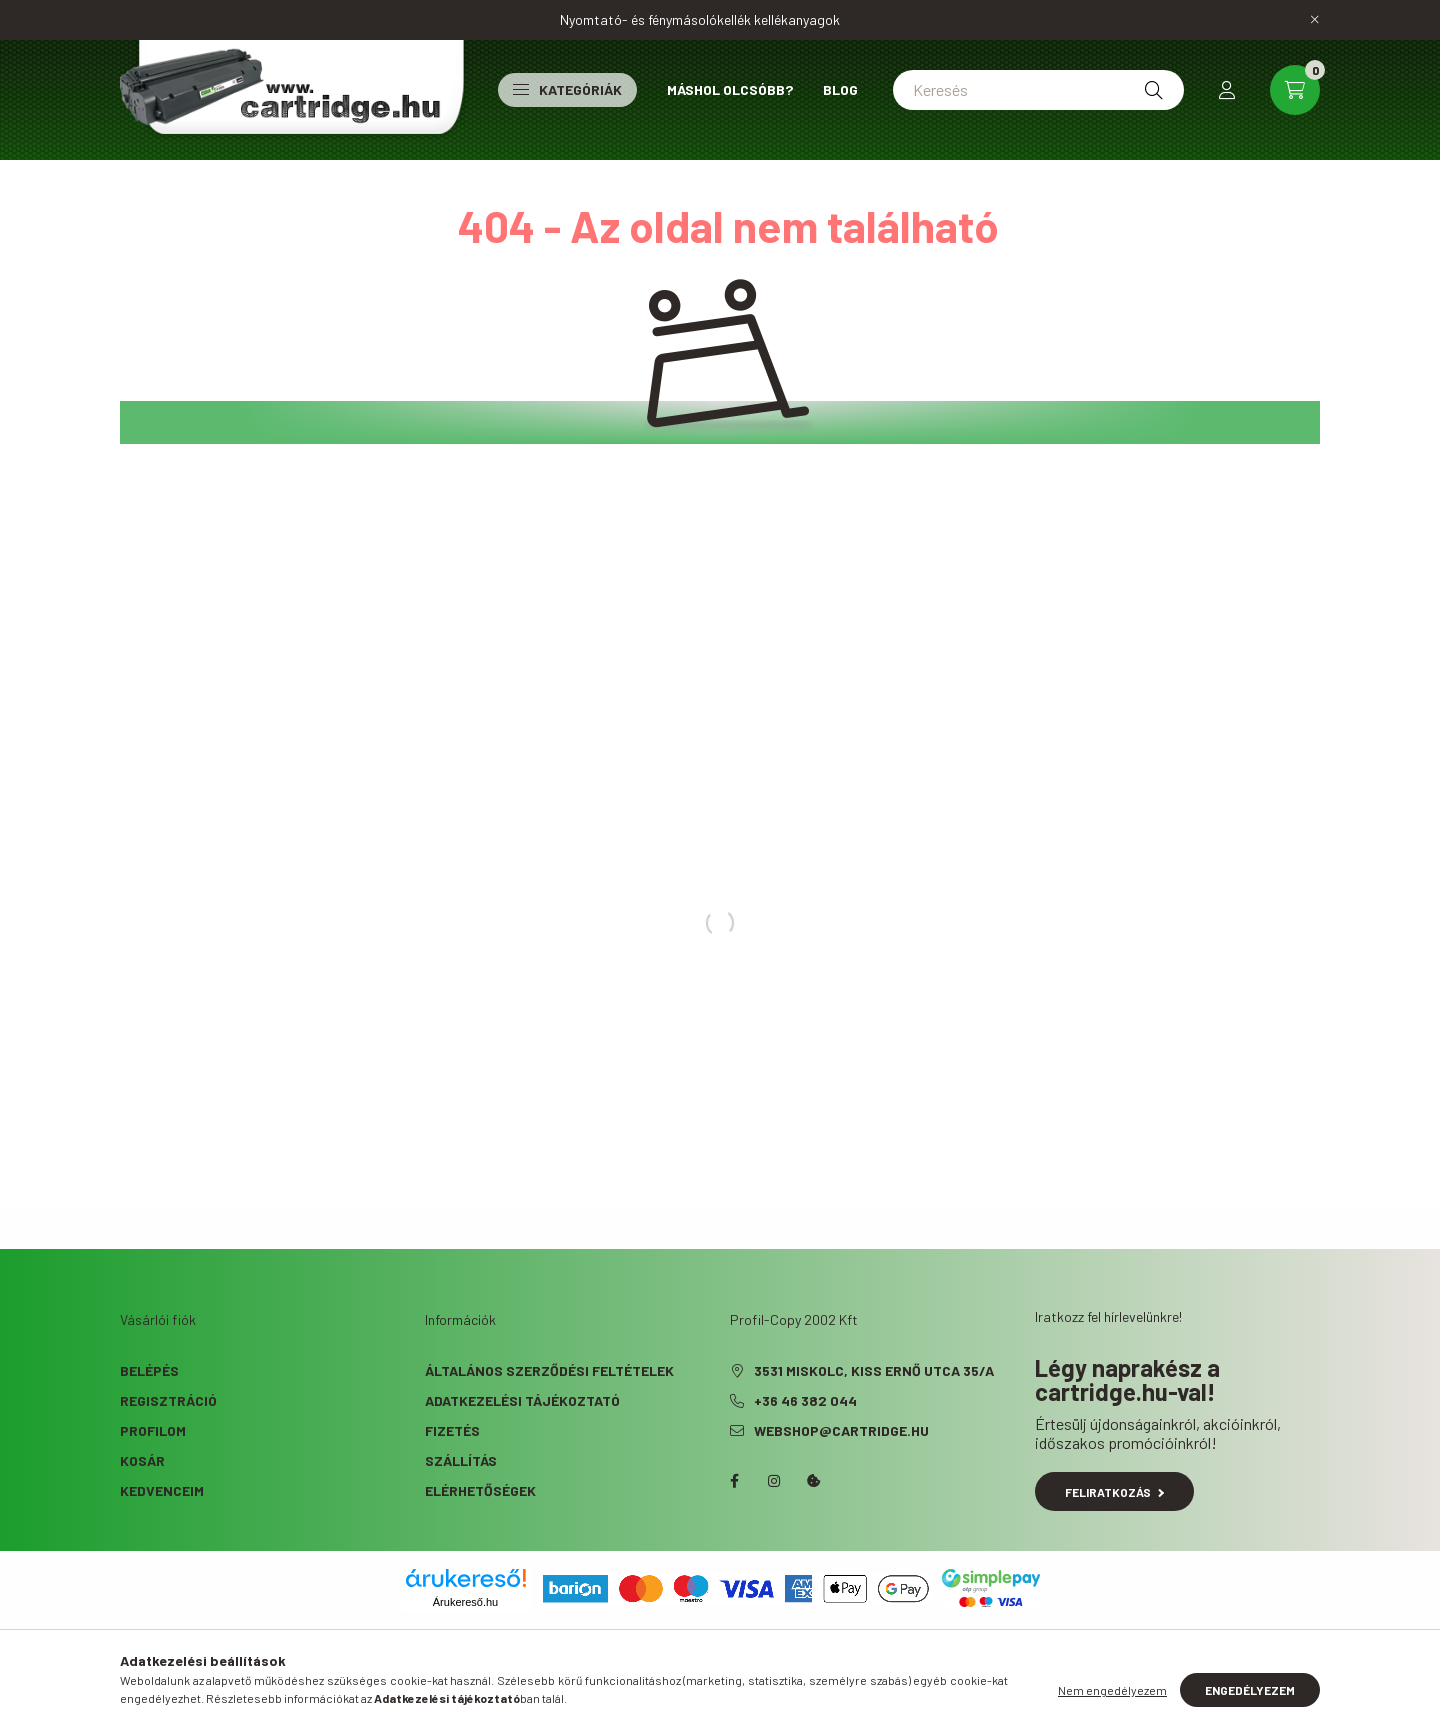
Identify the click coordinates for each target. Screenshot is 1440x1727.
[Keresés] (1038, 90)
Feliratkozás (1114, 1492)
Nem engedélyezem (1112, 1690)
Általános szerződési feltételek (549, 1370)
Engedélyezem (1250, 1690)
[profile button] (1227, 90)
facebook (734, 1481)
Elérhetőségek (480, 1490)
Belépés (149, 1370)
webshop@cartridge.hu (841, 1430)
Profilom (153, 1430)
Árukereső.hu (465, 1602)
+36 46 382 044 (805, 1400)
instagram (774, 1481)
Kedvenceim (162, 1490)
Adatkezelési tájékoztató (522, 1400)
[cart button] (1295, 90)
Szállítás (461, 1460)
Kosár (142, 1460)
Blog (840, 89)
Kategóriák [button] (567, 89)
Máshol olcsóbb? (730, 89)
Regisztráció (168, 1400)
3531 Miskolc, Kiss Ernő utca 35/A (874, 1370)
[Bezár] (1315, 20)
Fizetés (452, 1430)
